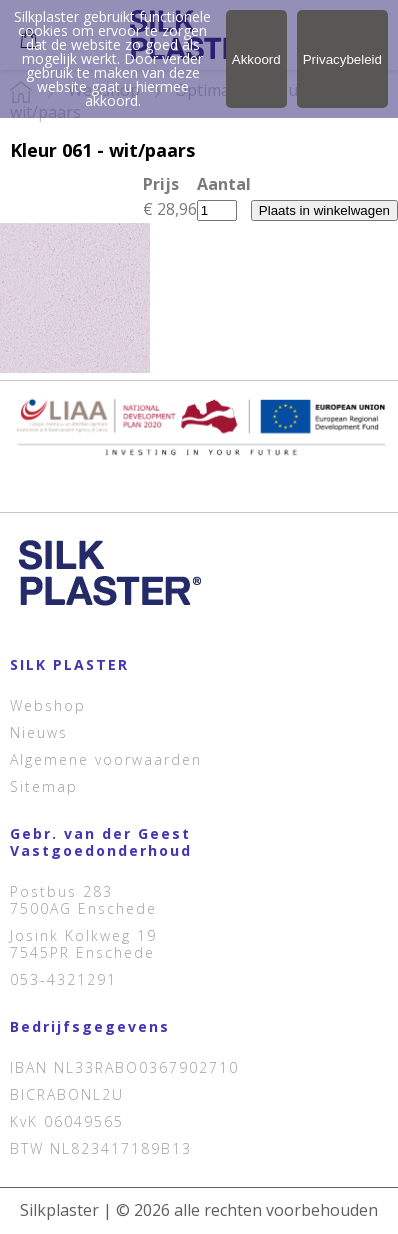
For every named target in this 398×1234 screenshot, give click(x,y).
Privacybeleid (342, 59)
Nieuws (39, 732)
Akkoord (256, 59)
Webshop (48, 705)
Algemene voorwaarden (106, 759)
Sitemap (44, 786)
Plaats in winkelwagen (324, 210)
